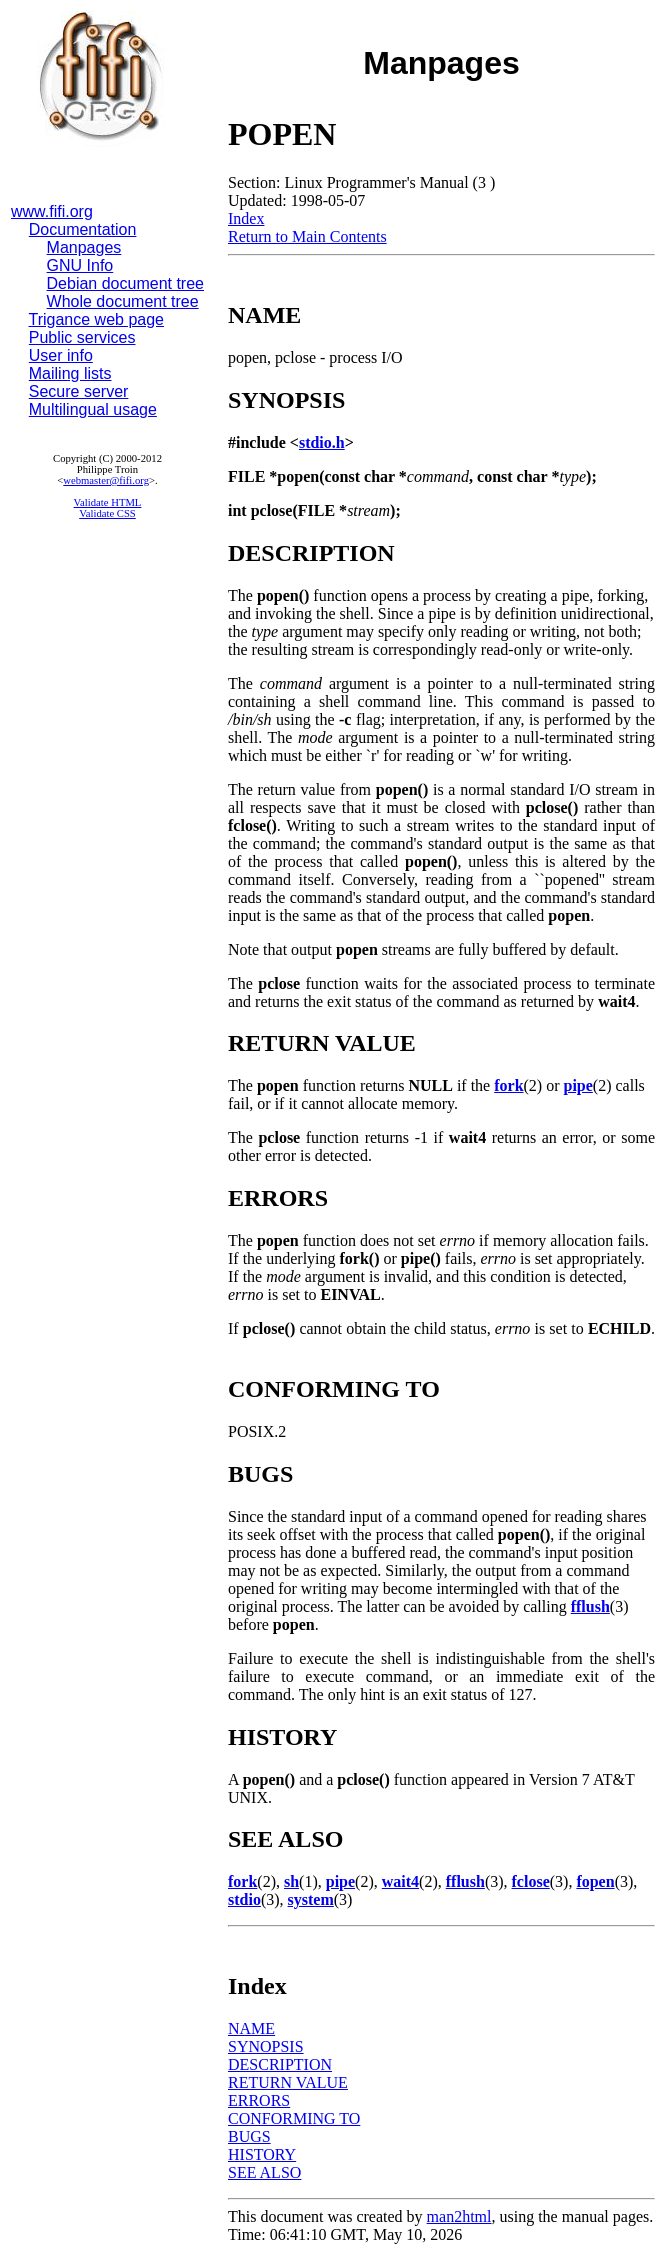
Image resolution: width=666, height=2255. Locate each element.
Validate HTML (108, 502)
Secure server (79, 391)
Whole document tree (123, 301)
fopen (595, 1881)
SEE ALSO (264, 2172)
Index (246, 218)
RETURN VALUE (288, 2082)
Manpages (84, 247)
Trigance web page (97, 319)
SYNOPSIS (266, 2046)
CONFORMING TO (294, 2118)
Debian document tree (125, 283)
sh (291, 1881)
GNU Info (80, 265)
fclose (531, 1881)
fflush (590, 1606)
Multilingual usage (93, 409)
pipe (578, 1085)
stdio (244, 1899)
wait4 (400, 1881)
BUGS (249, 2136)
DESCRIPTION (280, 2064)
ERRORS (259, 2100)
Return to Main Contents (307, 236)
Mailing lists (70, 373)
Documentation (83, 229)
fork (508, 1085)
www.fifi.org (52, 211)
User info (61, 355)
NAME (251, 2028)
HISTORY (262, 2154)
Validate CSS (107, 513)
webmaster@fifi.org (106, 480)
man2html (459, 2216)
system (311, 1899)
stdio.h (322, 442)
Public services (82, 337)
